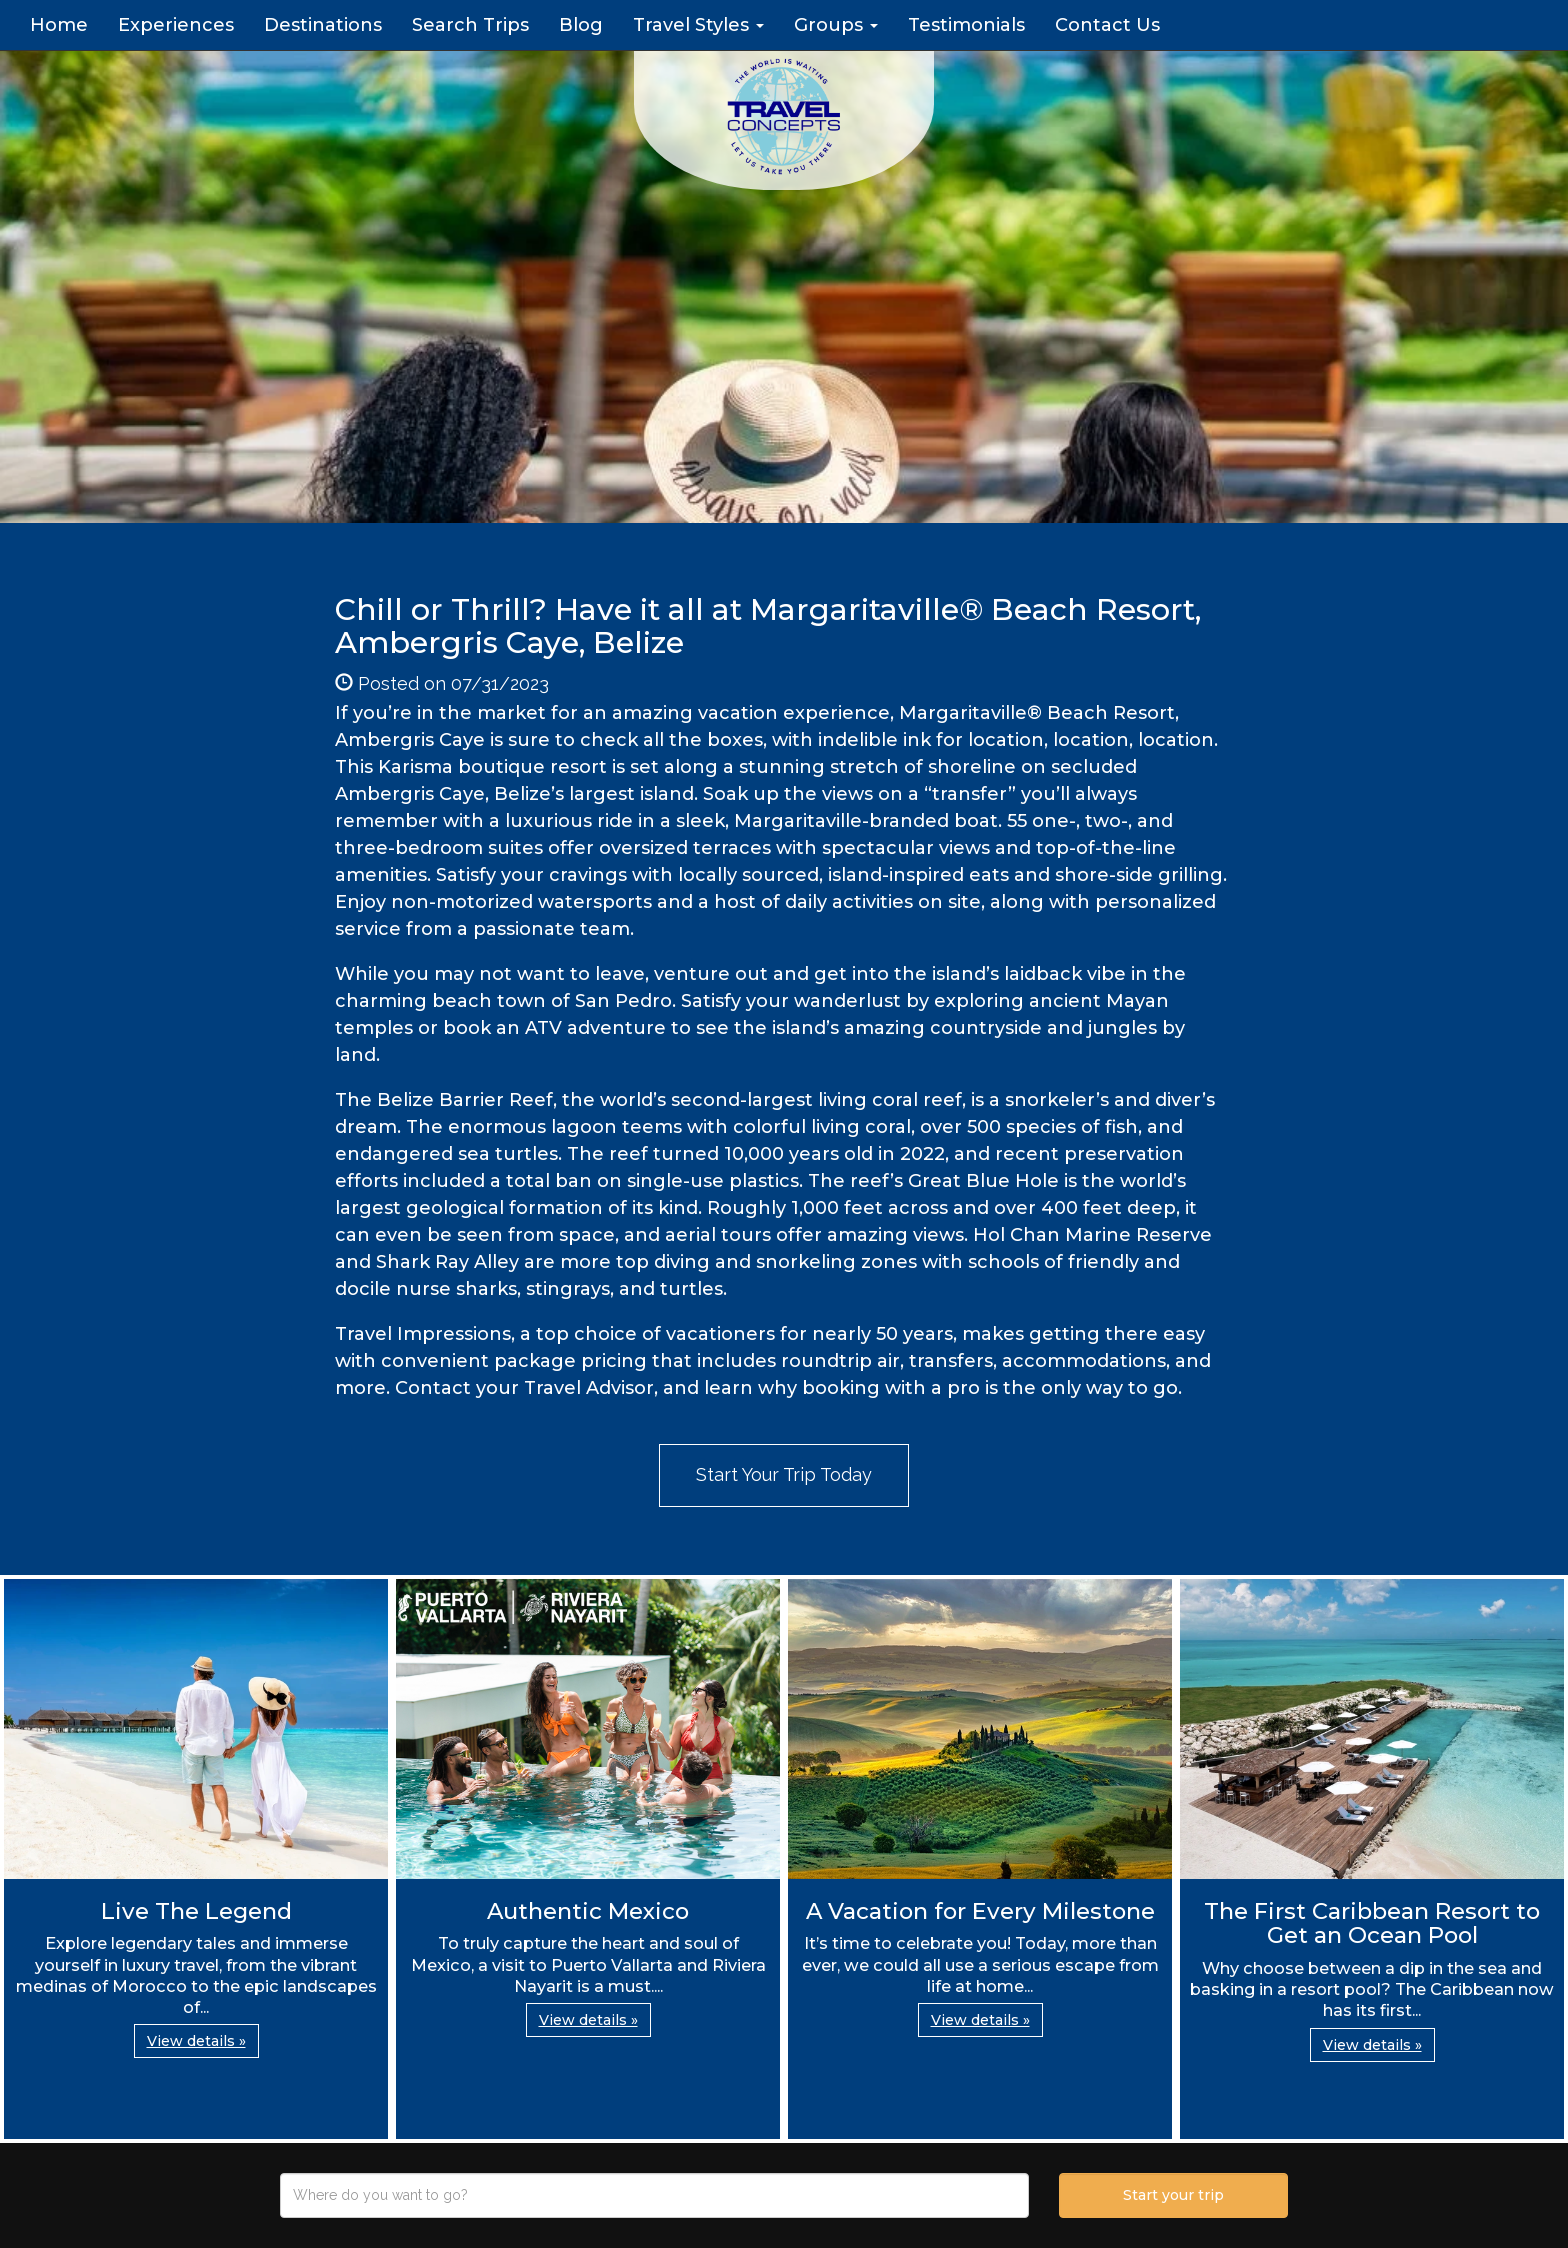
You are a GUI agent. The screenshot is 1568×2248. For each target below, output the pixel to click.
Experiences (176, 25)
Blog (581, 25)
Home (59, 25)
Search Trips (470, 25)
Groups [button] (836, 25)
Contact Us (1107, 25)
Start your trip (1173, 2195)
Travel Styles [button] (698, 25)
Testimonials (966, 25)
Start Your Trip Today (784, 1474)
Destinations (323, 25)
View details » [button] (196, 2041)
